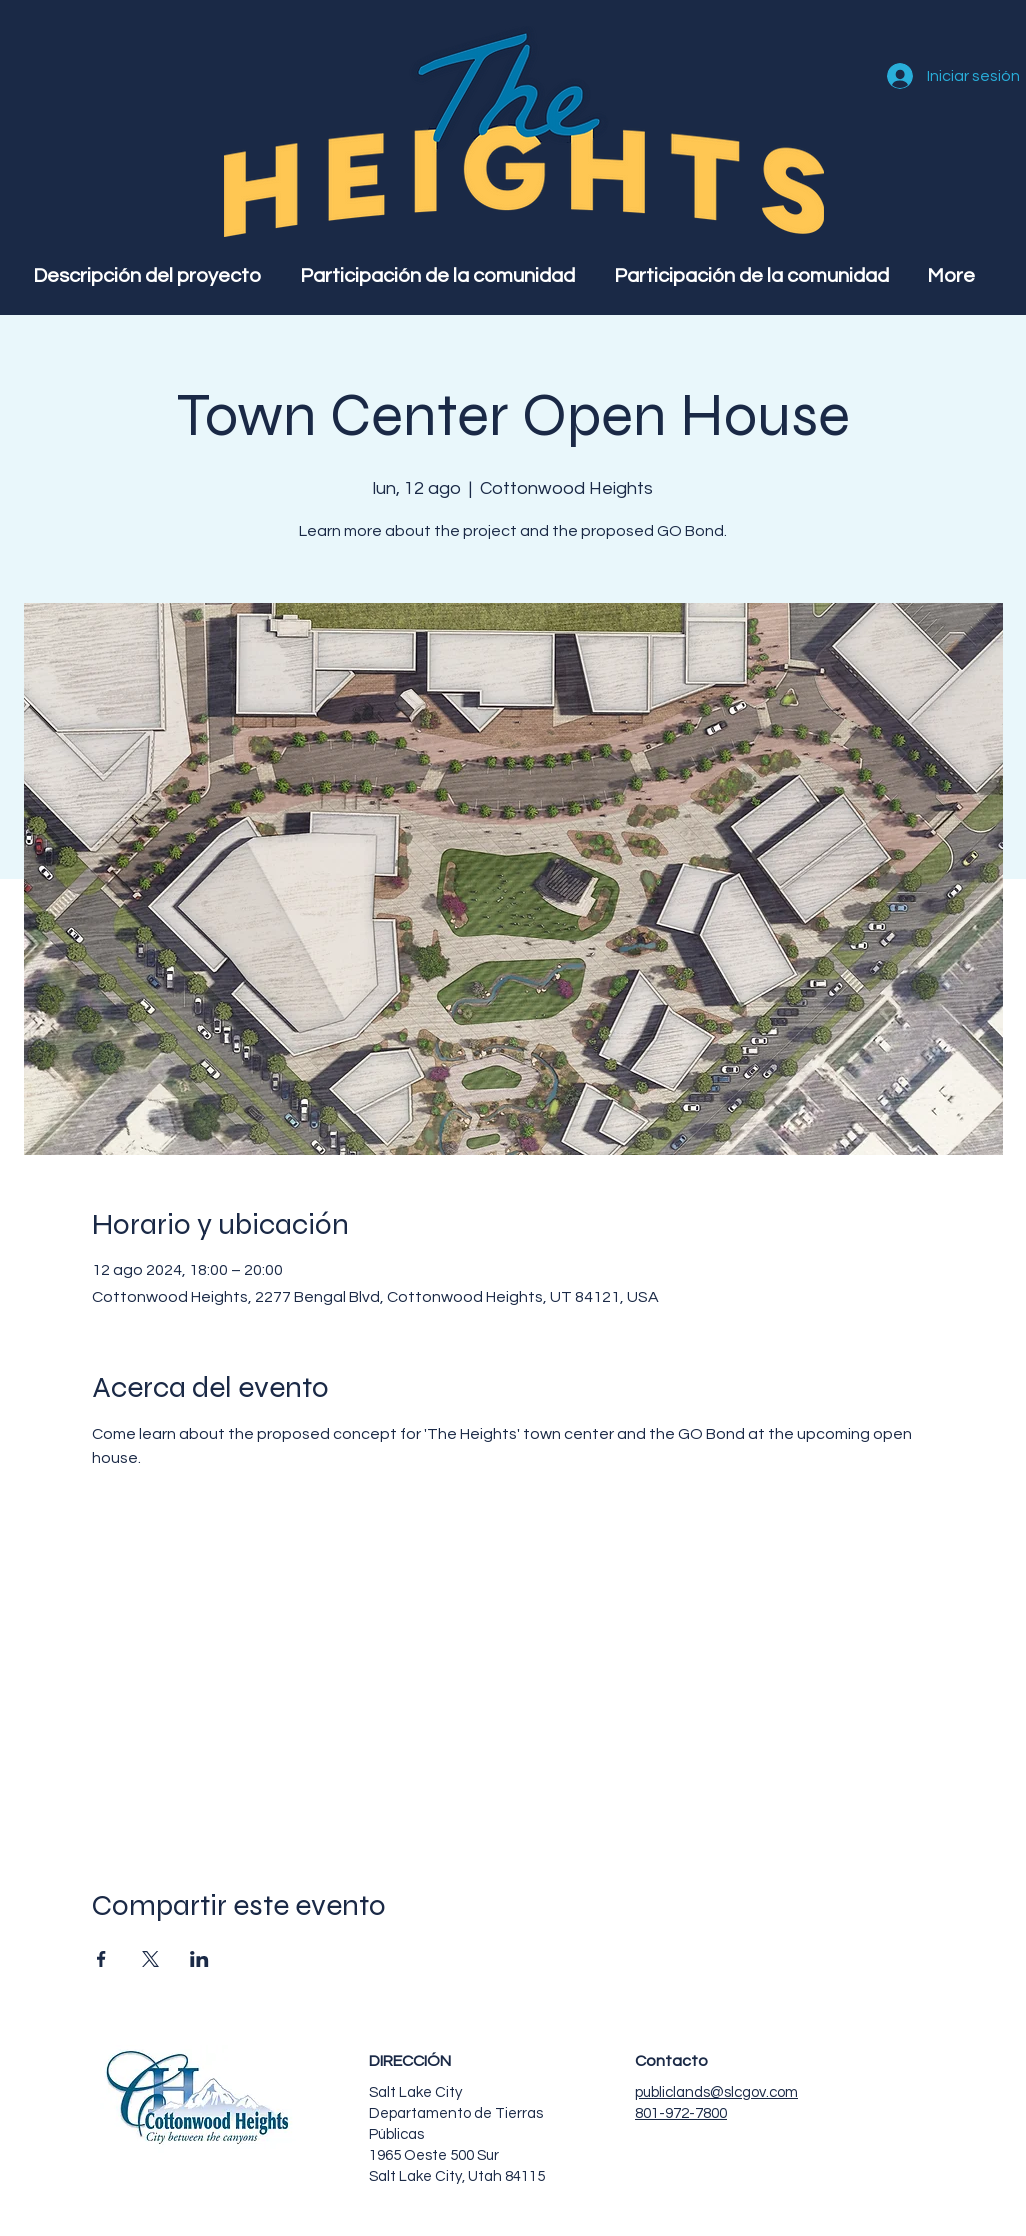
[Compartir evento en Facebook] (101, 1959)
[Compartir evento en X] (150, 1959)
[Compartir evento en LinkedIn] (199, 1959)
